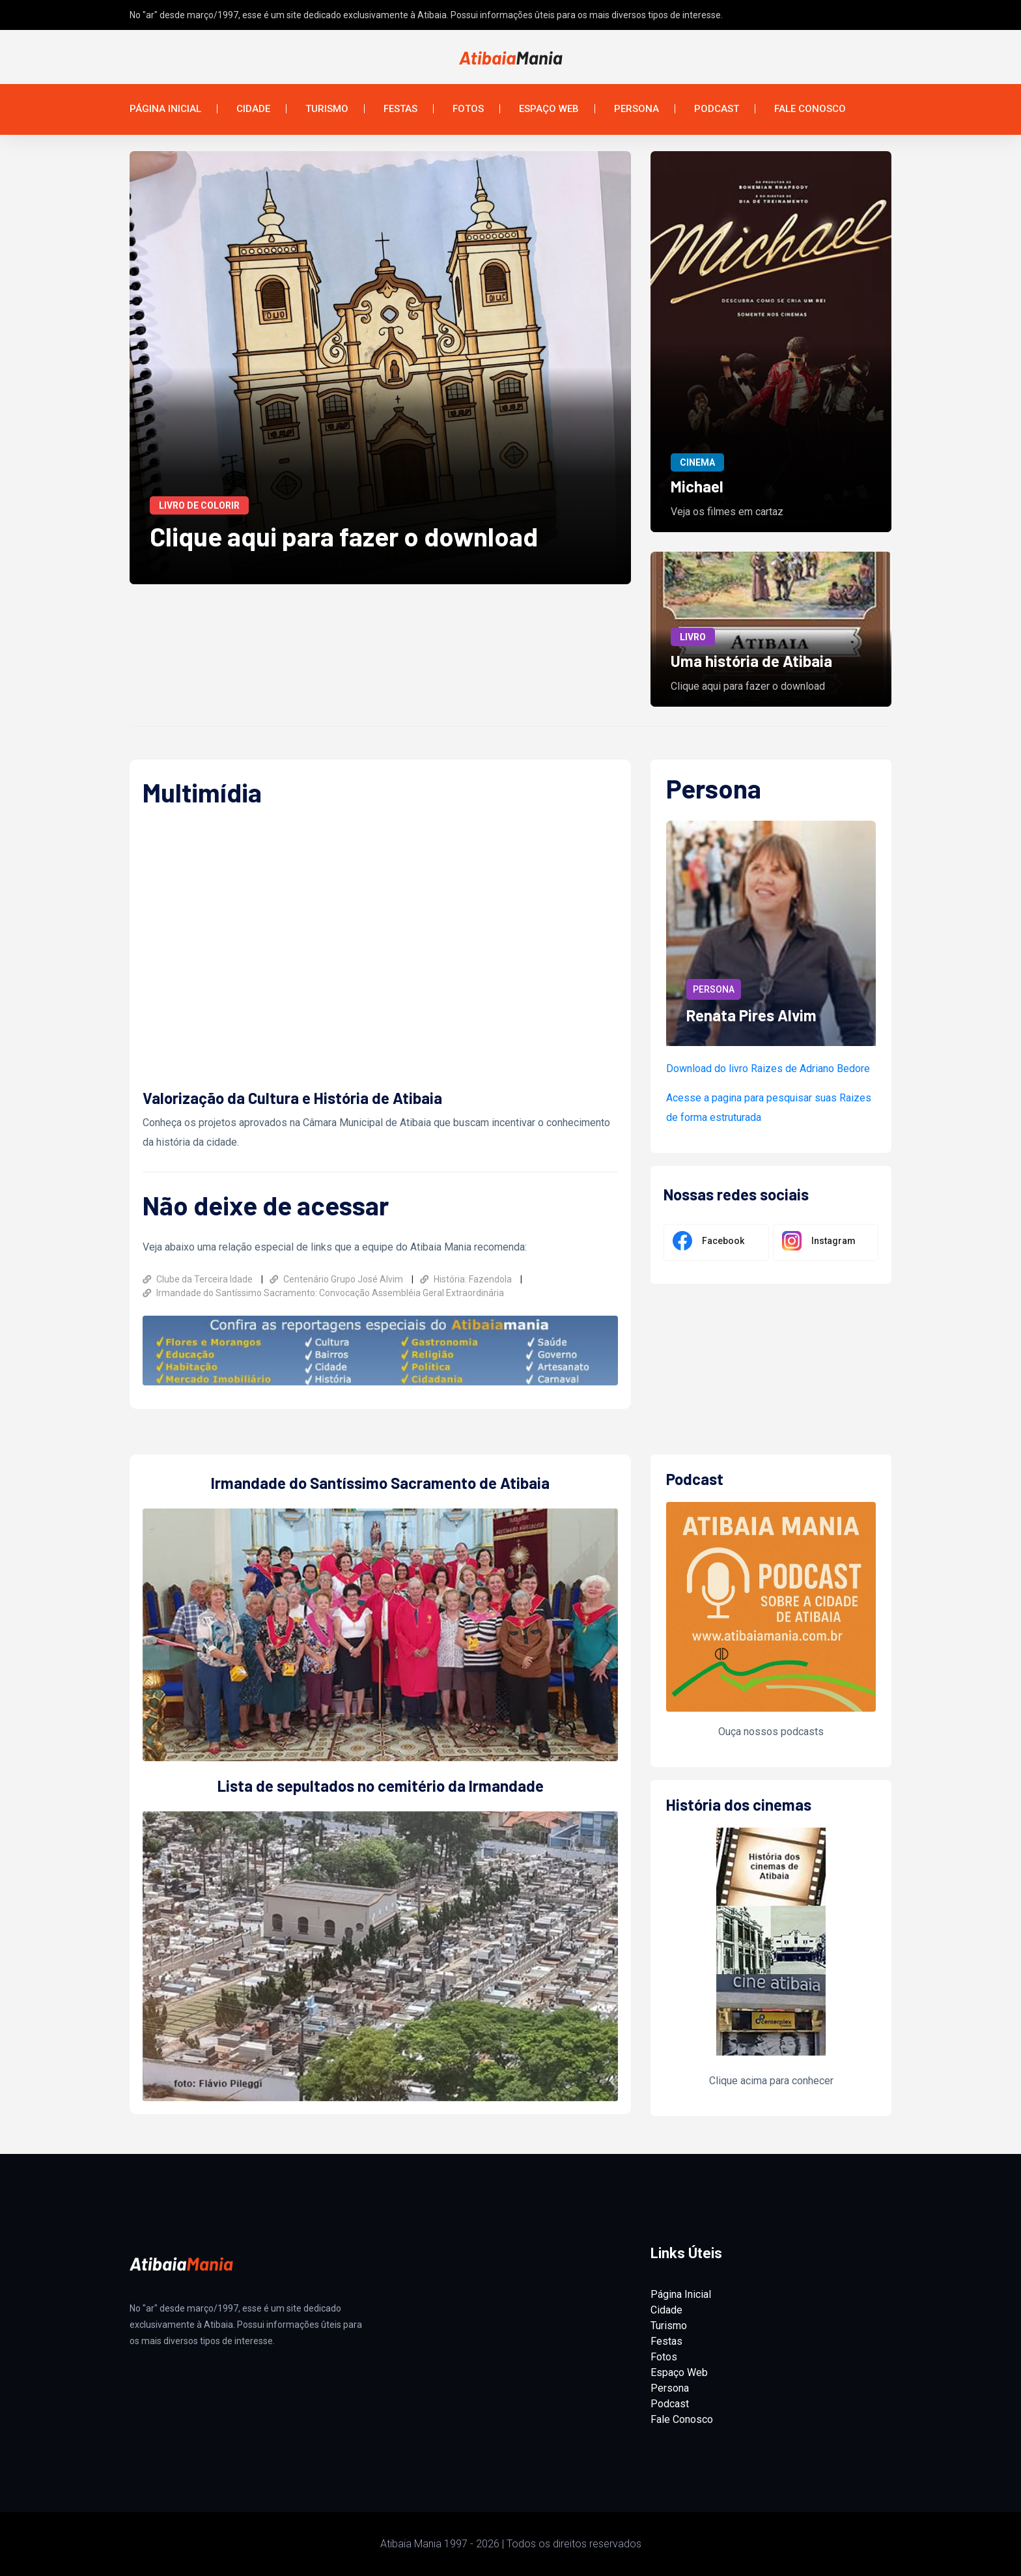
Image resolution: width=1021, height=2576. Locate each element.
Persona (636, 109)
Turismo (326, 109)
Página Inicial (165, 109)
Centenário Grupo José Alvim (337, 1279)
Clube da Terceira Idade (199, 1279)
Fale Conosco (810, 109)
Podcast (716, 109)
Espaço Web (549, 109)
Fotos (468, 109)
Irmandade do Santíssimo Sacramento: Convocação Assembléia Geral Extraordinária (323, 1293)
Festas (400, 109)
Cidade (253, 109)
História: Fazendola (467, 1279)
